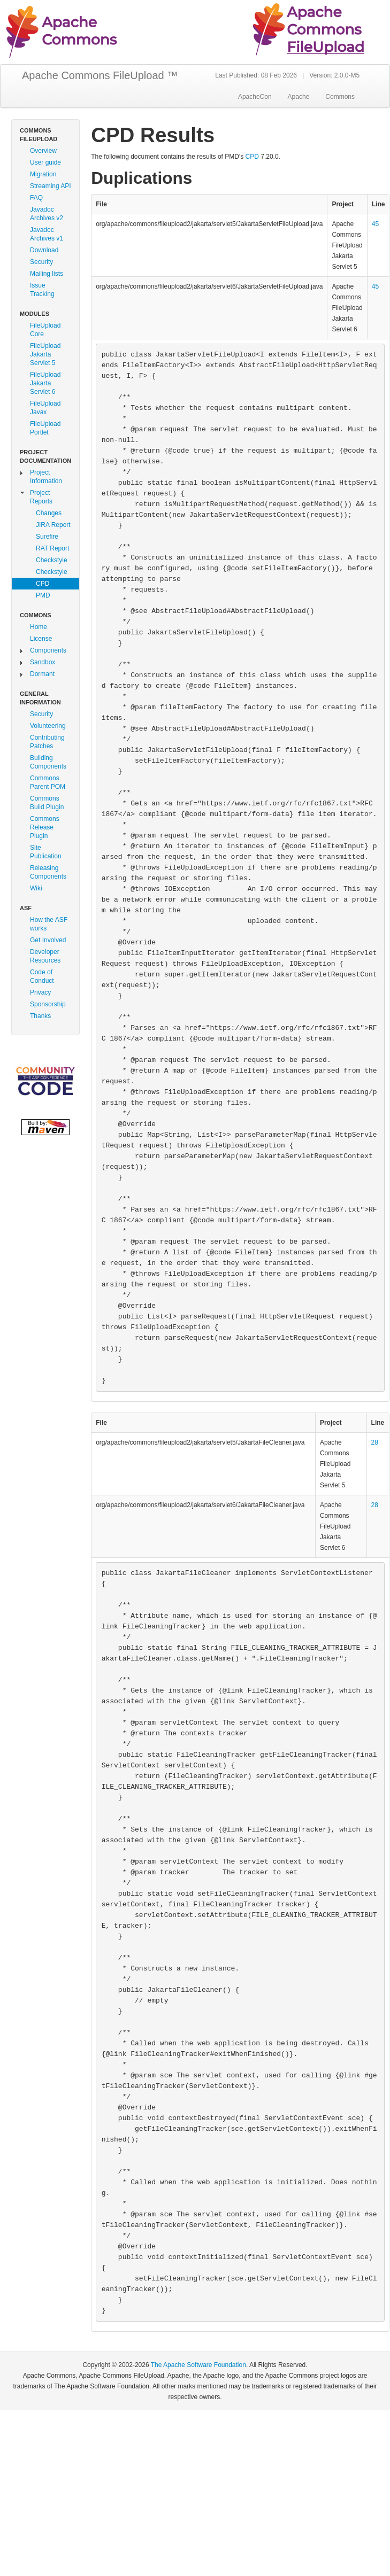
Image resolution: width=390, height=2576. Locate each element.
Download (44, 250)
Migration (43, 174)
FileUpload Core (45, 330)
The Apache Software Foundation (198, 2365)
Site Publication (46, 852)
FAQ (36, 197)
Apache (299, 96)
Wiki (36, 888)
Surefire (47, 536)
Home (38, 627)
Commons (340, 96)
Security (41, 262)
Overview (43, 150)
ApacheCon (255, 96)
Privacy (40, 992)
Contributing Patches (47, 742)
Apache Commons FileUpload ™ (100, 75)
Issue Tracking (42, 290)
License (41, 638)
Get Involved (48, 940)
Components (48, 650)
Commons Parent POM (47, 782)
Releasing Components (48, 872)
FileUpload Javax (45, 408)
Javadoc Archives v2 (46, 214)
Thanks (40, 1016)
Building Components (48, 762)
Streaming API (50, 186)
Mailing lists (46, 273)
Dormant (42, 674)
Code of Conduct (42, 976)
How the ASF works (48, 924)
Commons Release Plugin (44, 827)
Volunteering (48, 726)
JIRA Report (53, 525)
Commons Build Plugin (47, 803)
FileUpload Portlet (45, 428)
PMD (43, 595)
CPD (42, 583)
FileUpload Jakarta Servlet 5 (45, 354)
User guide (45, 162)
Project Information (46, 477)
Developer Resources (45, 956)
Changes (49, 513)
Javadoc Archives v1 (46, 234)
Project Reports (41, 497)
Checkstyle (51, 560)
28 (374, 1442)
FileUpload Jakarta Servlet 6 (45, 383)
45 (375, 224)
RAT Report (52, 548)
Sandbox (42, 662)
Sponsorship (48, 1004)
